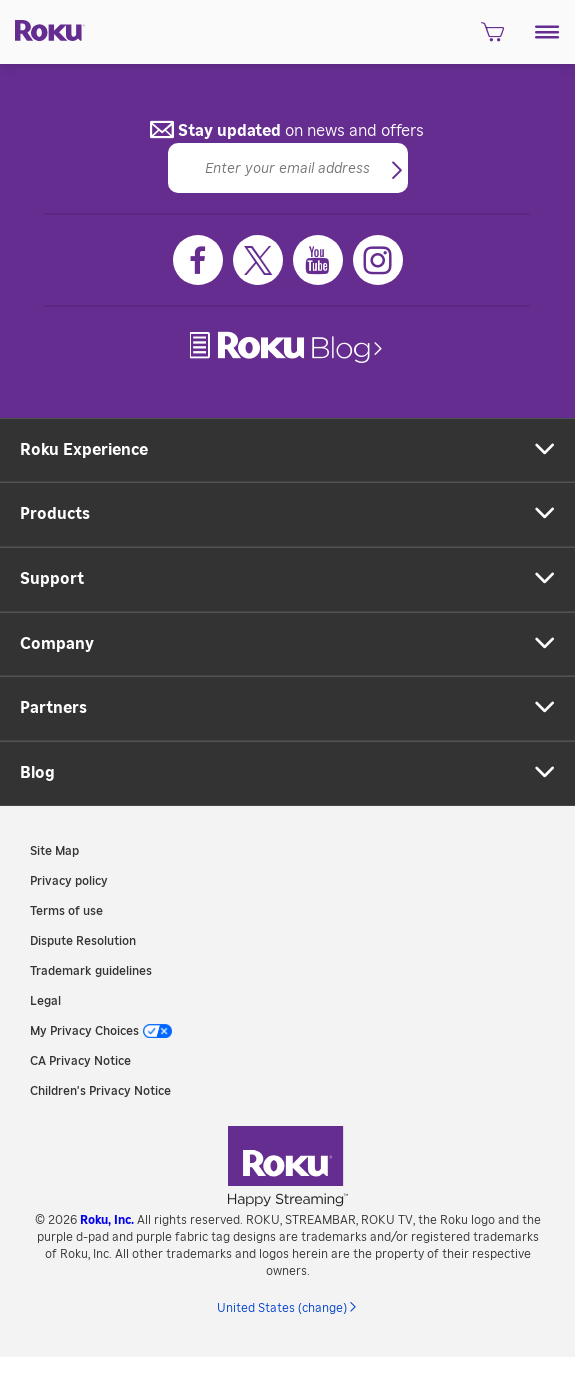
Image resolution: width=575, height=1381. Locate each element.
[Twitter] (258, 260)
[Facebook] (198, 260)
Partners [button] (53, 708)
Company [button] (57, 644)
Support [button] (52, 579)
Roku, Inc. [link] (107, 1220)
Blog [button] (37, 773)
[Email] (288, 168)
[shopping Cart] (492, 38)
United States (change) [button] (282, 1308)
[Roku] (42, 29)
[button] (547, 32)
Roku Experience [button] (84, 450)
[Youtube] (318, 260)
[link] (288, 347)
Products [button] (55, 514)
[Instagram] (378, 260)
